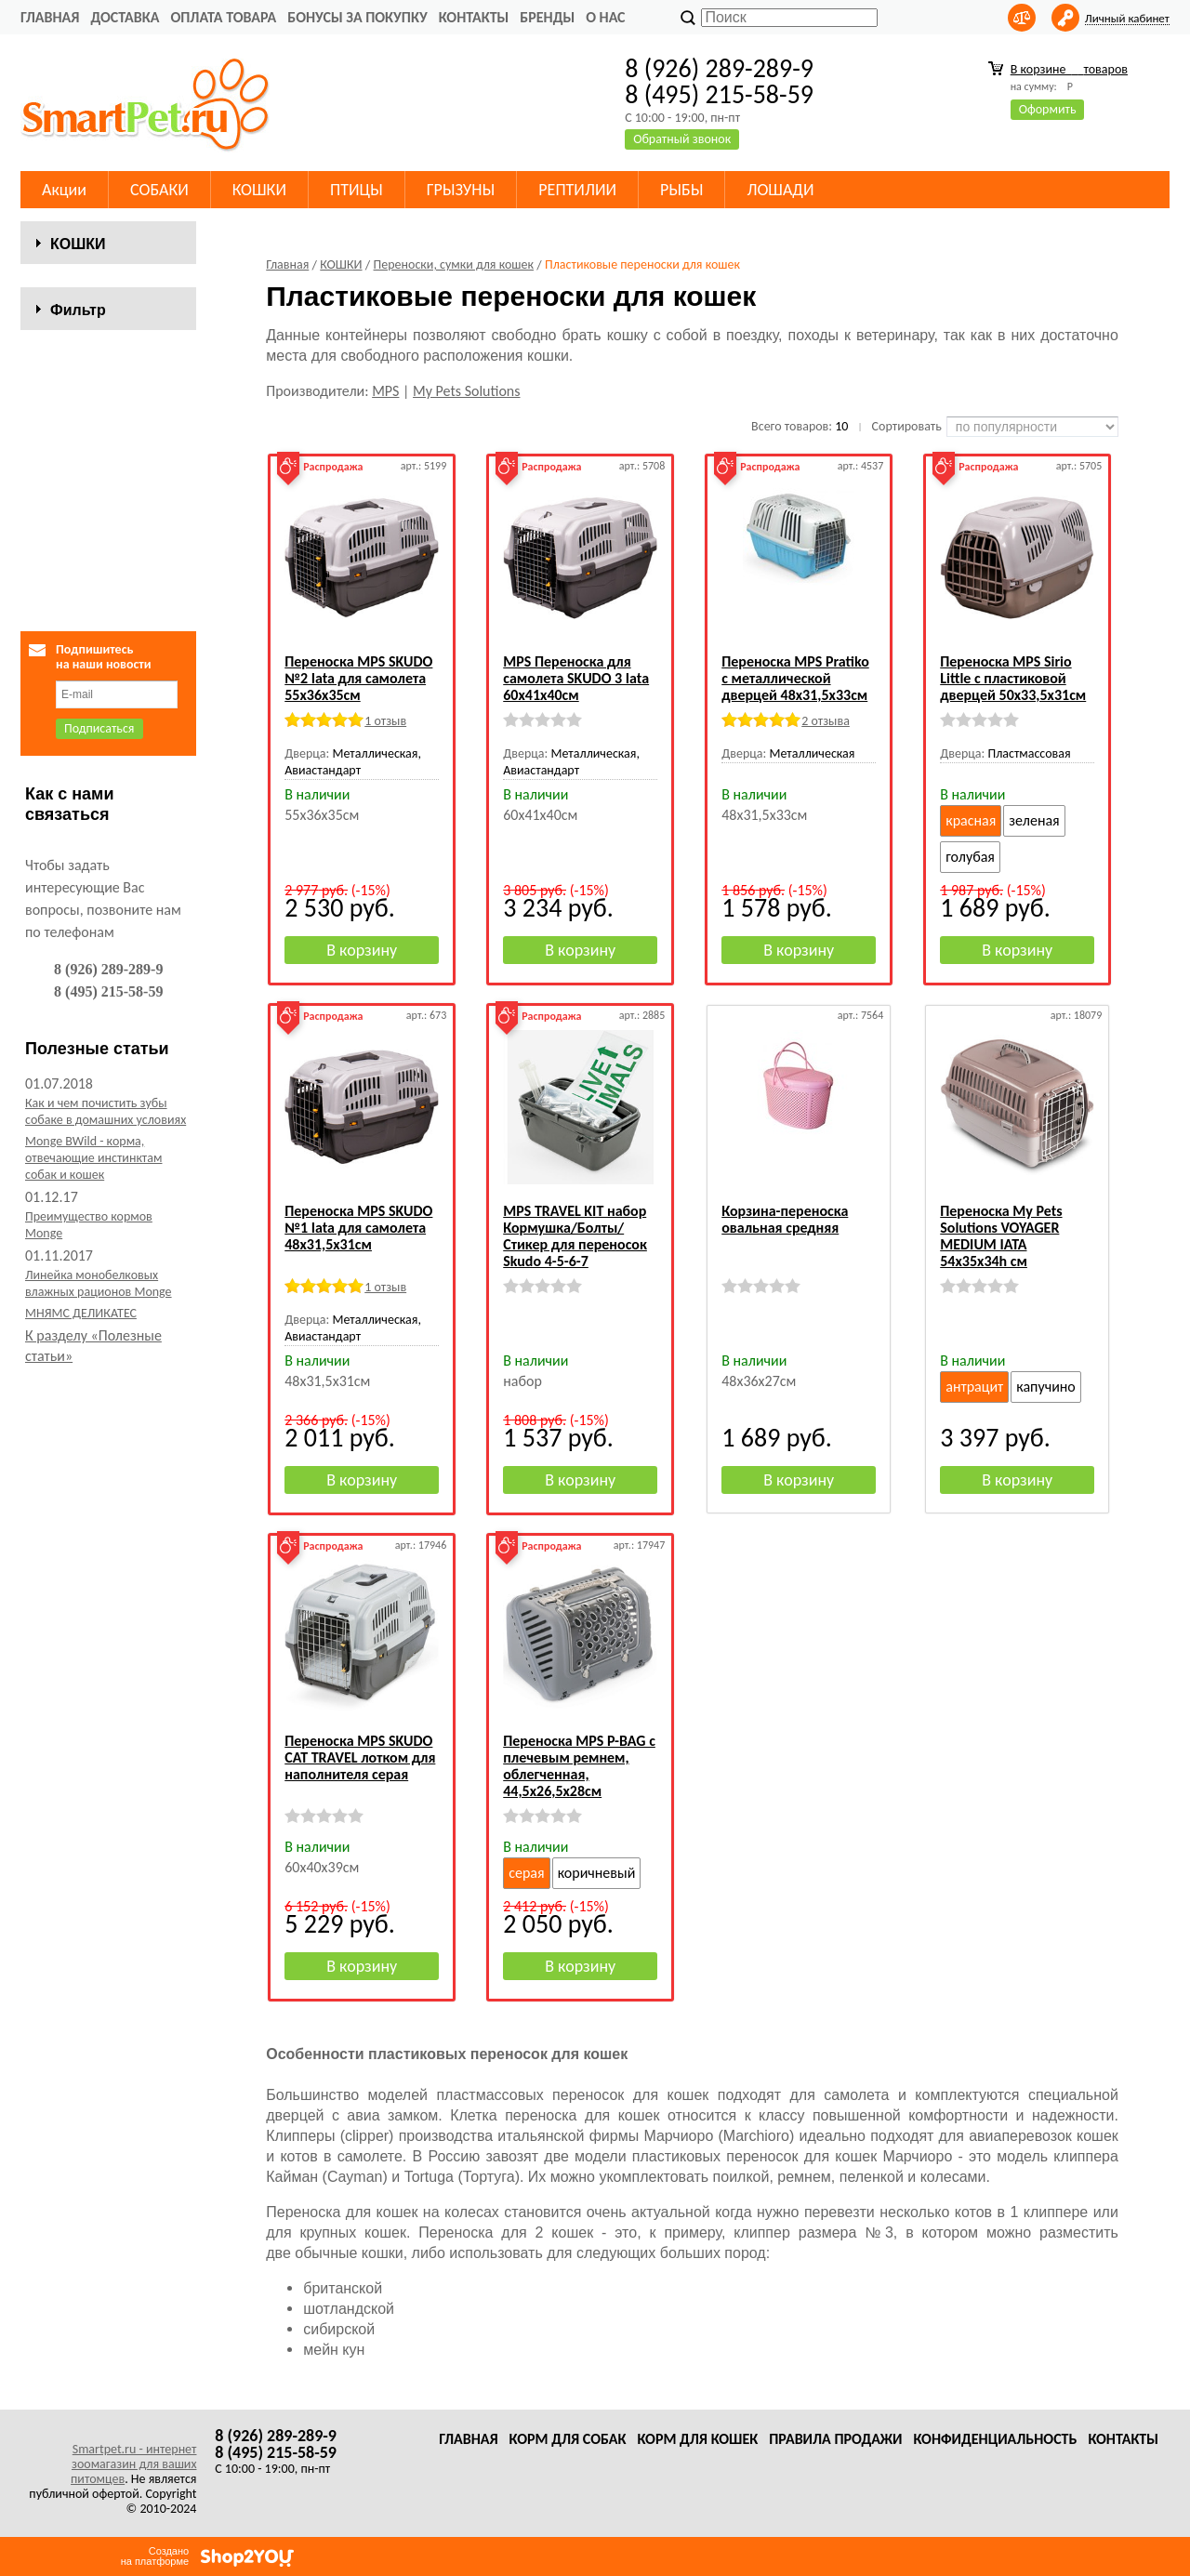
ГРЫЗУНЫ (461, 189)
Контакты (474, 17)
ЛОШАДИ (780, 189)
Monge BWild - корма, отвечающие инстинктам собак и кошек (93, 1493)
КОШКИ (259, 189)
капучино (1046, 1386)
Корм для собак (568, 2439)
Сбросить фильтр (108, 900)
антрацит (974, 1386)
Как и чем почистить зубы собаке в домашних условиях (105, 1447)
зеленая (1034, 820)
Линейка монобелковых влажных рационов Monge (98, 1619)
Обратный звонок (682, 139)
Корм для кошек (697, 2439)
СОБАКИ (159, 189)
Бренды (547, 17)
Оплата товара (223, 17)
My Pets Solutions (466, 391)
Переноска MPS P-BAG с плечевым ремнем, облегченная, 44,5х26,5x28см (579, 1766)
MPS (385, 391)
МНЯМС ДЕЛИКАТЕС (81, 1649)
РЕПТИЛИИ (577, 189)
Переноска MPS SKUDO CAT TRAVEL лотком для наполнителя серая (359, 1757)
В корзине (1069, 69)
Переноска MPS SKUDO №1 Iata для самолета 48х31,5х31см (358, 1227)
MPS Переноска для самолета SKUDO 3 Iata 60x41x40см (576, 678)
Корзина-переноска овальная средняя (784, 1219)
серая (526, 1873)
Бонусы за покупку (357, 17)
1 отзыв (385, 721)
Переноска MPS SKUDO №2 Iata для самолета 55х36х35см (358, 678)
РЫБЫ (681, 189)
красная (970, 820)
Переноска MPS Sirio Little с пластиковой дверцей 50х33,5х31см (1013, 678)
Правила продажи (835, 2439)
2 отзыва (825, 721)
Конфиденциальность (995, 2439)
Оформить (1048, 109)
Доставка (124, 17)
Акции (64, 189)
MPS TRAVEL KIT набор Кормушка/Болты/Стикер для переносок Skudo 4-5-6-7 (575, 1236)
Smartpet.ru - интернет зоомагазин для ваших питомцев (133, 2464)
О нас (605, 17)
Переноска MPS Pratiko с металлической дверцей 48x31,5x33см (795, 678)
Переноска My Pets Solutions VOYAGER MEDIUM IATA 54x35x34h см (1001, 1236)
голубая (970, 856)
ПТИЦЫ (356, 189)
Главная (49, 17)
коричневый (597, 1873)
